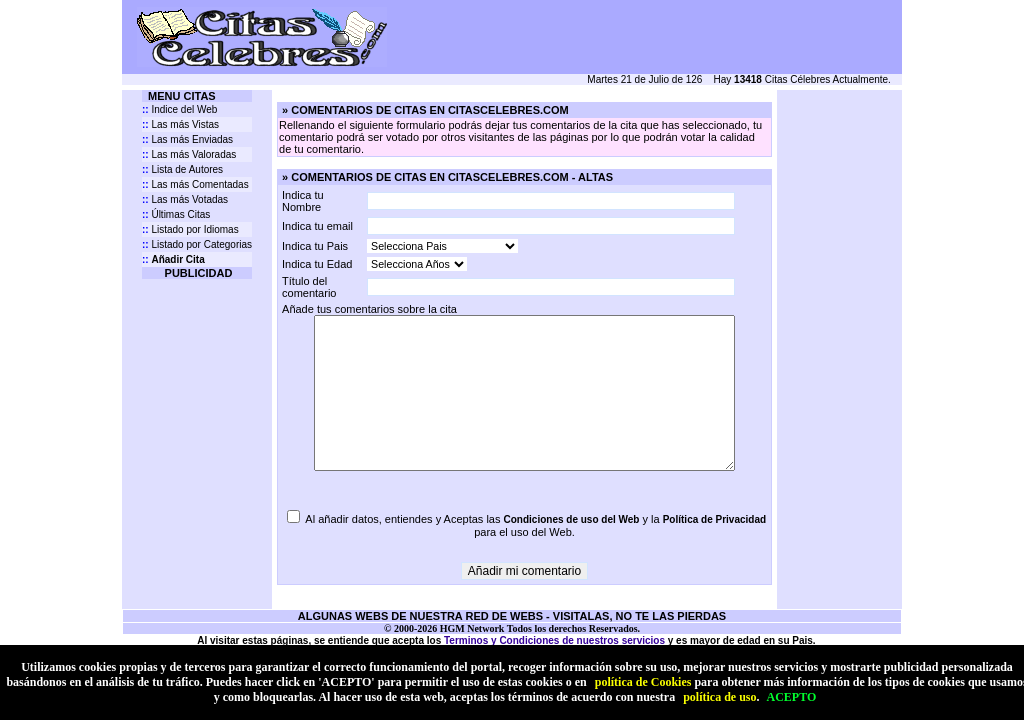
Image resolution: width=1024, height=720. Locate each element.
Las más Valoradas (189, 154)
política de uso (719, 697)
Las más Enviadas (187, 139)
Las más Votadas (185, 199)
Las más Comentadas (195, 184)
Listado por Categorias (197, 244)
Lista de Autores (182, 169)
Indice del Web (179, 109)
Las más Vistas (180, 124)
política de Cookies (643, 682)
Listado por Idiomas (190, 229)
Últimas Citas (176, 214)
